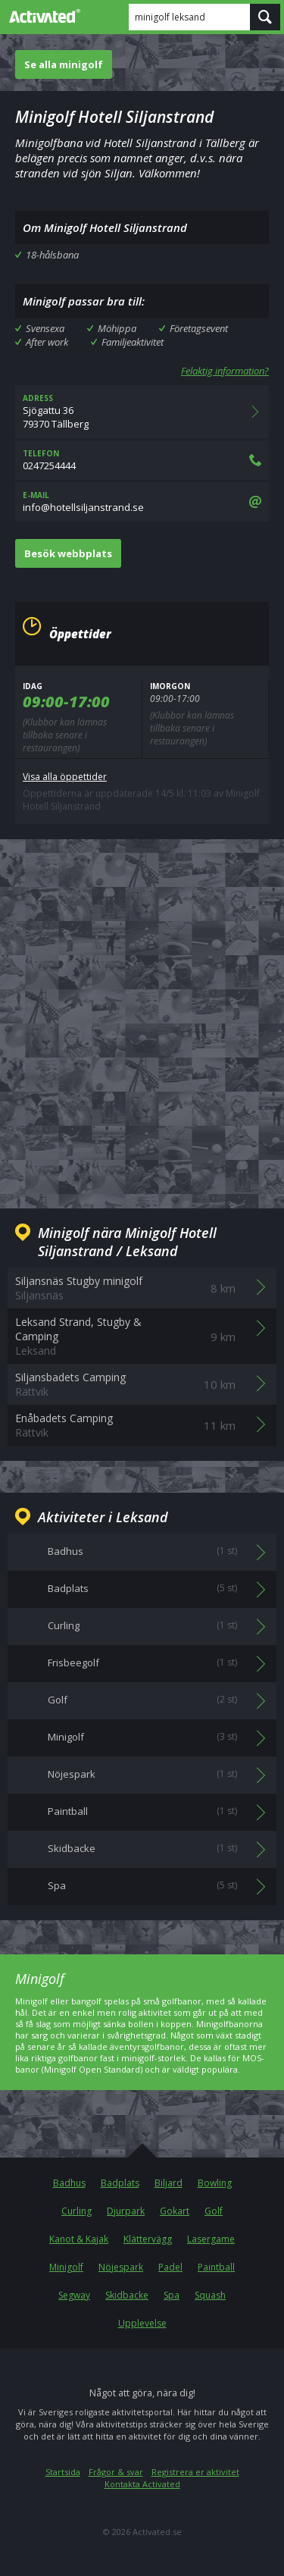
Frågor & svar (116, 2471)
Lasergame (211, 2239)
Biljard (168, 2182)
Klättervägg (147, 2239)
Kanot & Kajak (78, 2239)
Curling (76, 2211)
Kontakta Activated (142, 2484)
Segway (74, 2295)
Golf (213, 2211)
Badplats (120, 2182)
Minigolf (66, 2267)
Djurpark (126, 2211)
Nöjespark (120, 2267)
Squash (210, 2295)
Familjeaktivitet (132, 342)
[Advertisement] (142, 1012)
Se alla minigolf (63, 64)
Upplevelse (142, 2323)
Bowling (215, 2182)
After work (47, 342)
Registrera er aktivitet (195, 2471)
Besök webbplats (68, 553)
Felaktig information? (225, 371)
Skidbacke (126, 2295)
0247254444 (142, 460)
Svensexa (45, 328)
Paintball (216, 2267)
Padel (170, 2267)
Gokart (174, 2211)
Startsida (62, 2471)
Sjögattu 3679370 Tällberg (142, 412)
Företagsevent (199, 328)
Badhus (69, 2182)
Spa (171, 2295)
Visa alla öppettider (65, 776)
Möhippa (117, 328)
